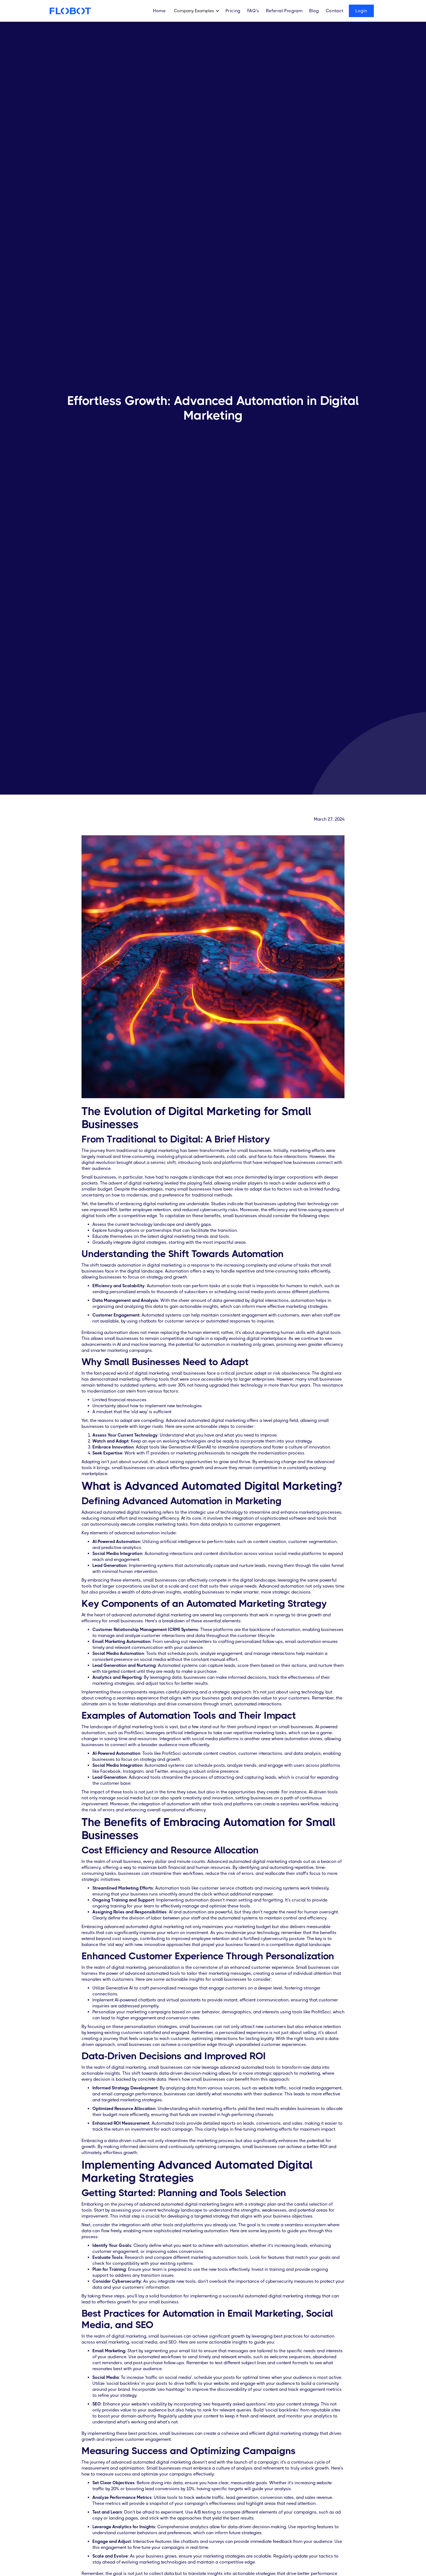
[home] (70, 10)
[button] (198, 10)
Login (361, 10)
